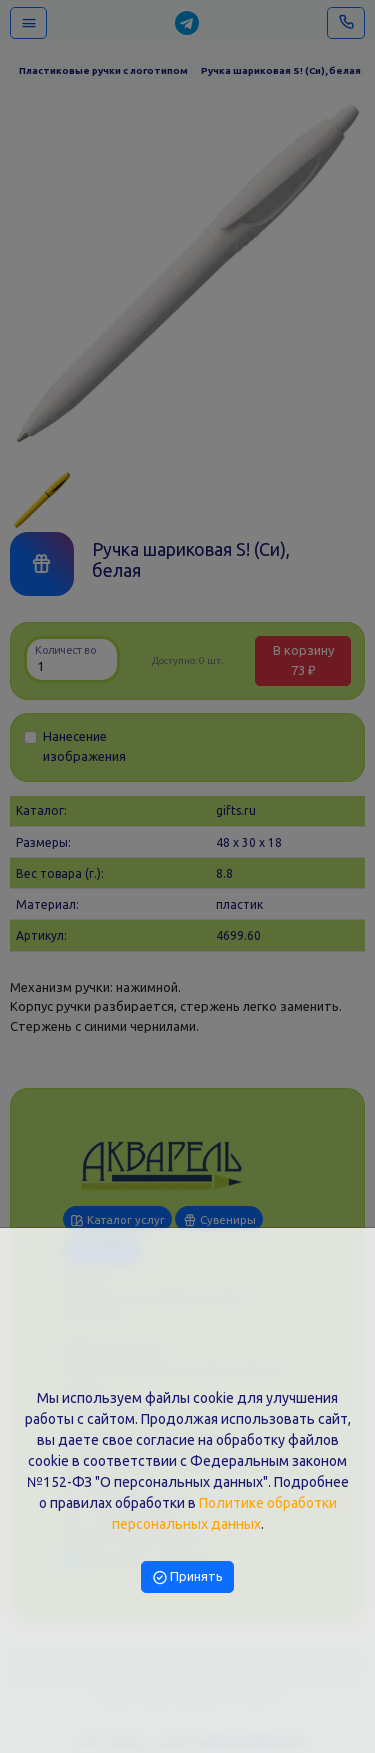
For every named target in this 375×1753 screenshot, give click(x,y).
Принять (188, 1576)
